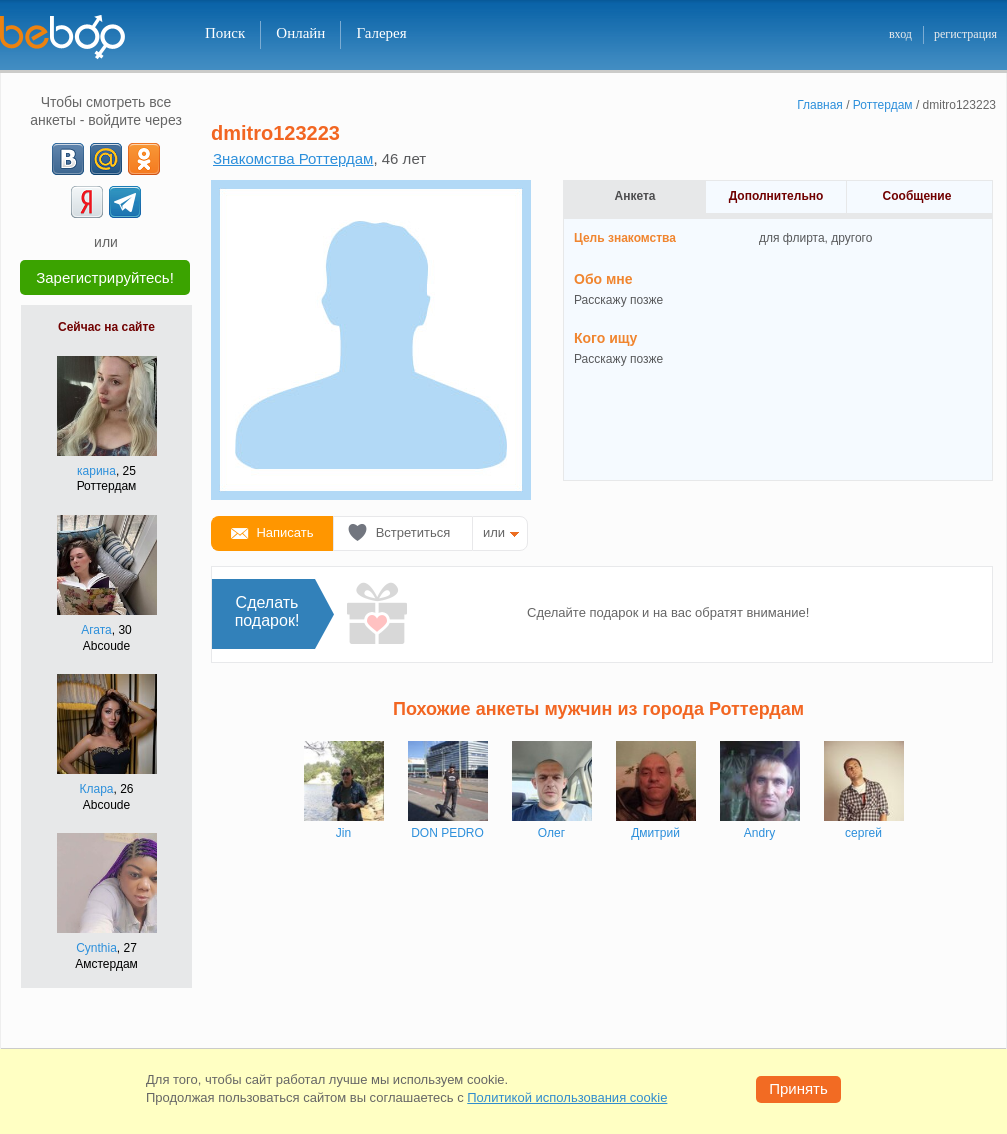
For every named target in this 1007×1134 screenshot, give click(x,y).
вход (900, 34)
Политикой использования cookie (567, 1097)
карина (96, 471)
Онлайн (300, 33)
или (494, 532)
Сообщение (917, 196)
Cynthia (96, 948)
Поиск (225, 33)
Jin (343, 833)
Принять (798, 1088)
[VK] (68, 159)
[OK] (144, 159)
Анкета (635, 196)
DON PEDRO (447, 833)
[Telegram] (125, 202)
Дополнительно (776, 196)
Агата (96, 630)
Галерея (381, 33)
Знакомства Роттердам (293, 158)
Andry (759, 833)
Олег (551, 833)
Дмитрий (655, 833)
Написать (284, 532)
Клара (96, 789)
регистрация (965, 34)
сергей (863, 833)
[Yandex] (87, 202)
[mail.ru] (106, 159)
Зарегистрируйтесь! (105, 277)
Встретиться (413, 532)
